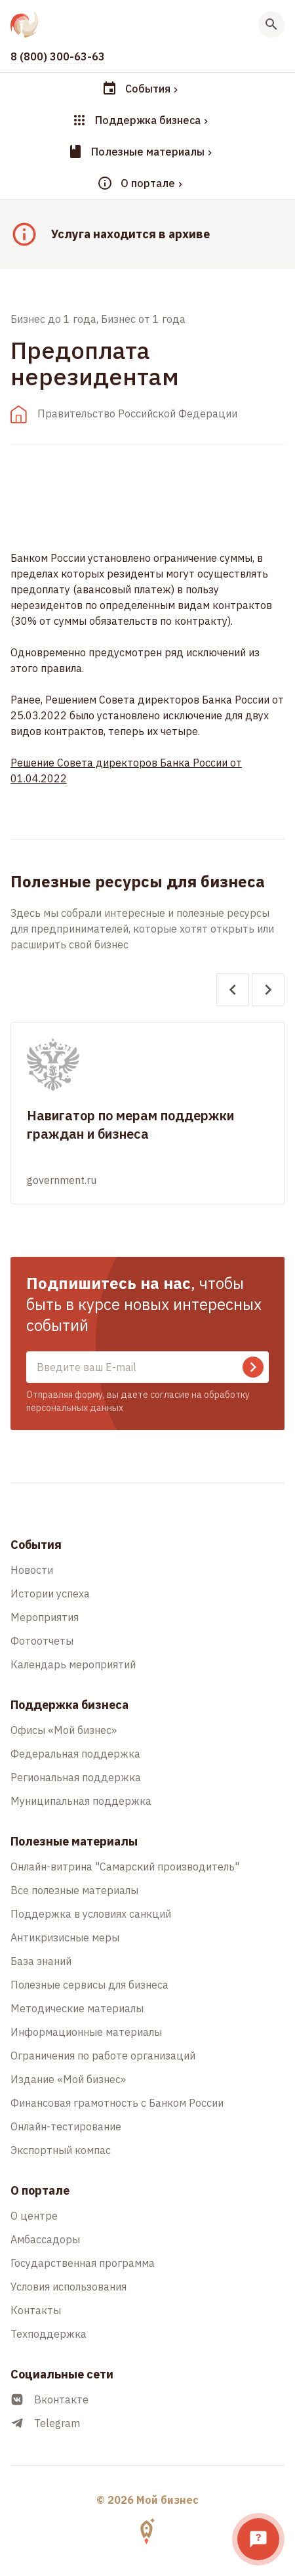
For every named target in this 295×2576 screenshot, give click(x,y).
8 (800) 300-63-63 (57, 56)
